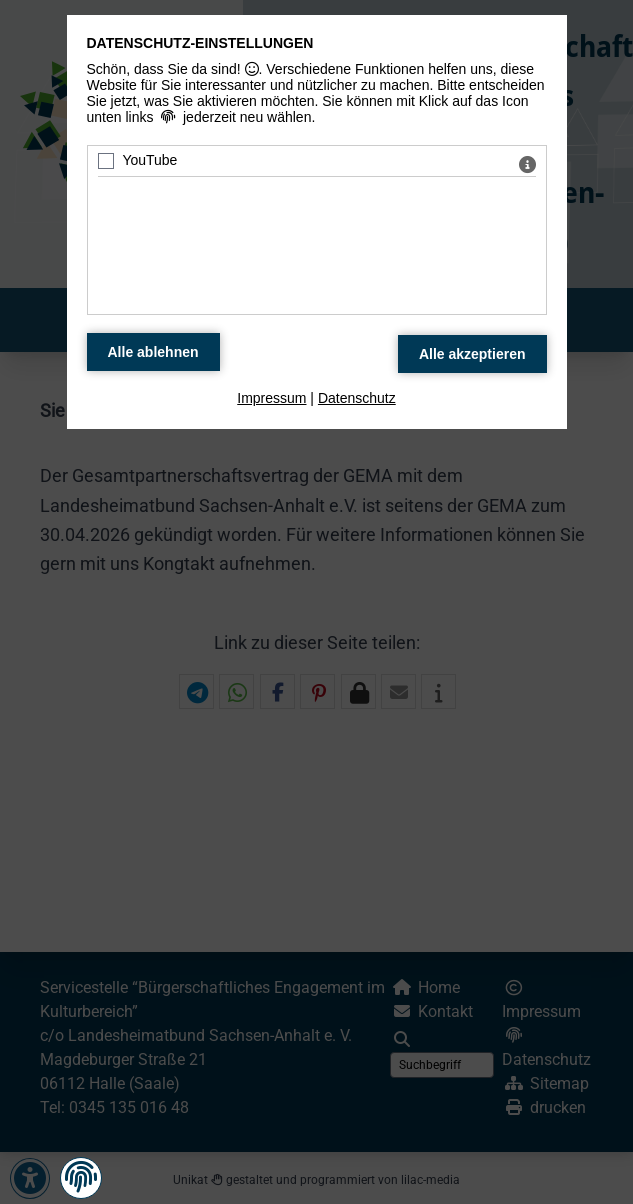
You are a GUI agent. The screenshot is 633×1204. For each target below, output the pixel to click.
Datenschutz (357, 398)
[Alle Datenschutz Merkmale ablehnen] (153, 352)
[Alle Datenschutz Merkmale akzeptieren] (472, 354)
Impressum (271, 398)
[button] (81, 1177)
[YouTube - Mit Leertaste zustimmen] (106, 161)
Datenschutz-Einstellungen (200, 43)
